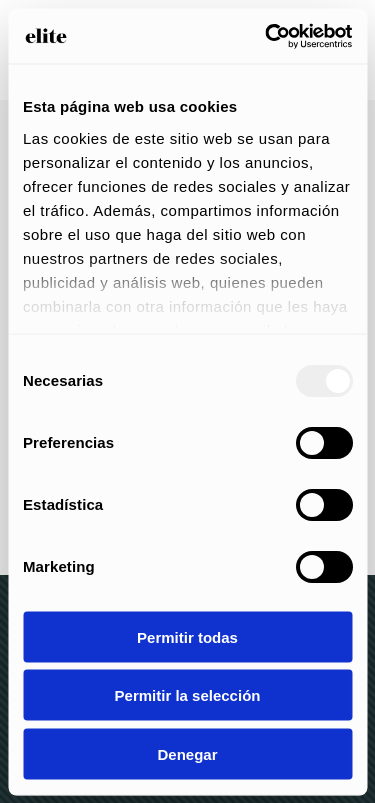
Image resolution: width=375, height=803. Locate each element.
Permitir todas (187, 636)
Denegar (187, 753)
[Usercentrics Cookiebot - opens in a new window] (267, 36)
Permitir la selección (188, 695)
